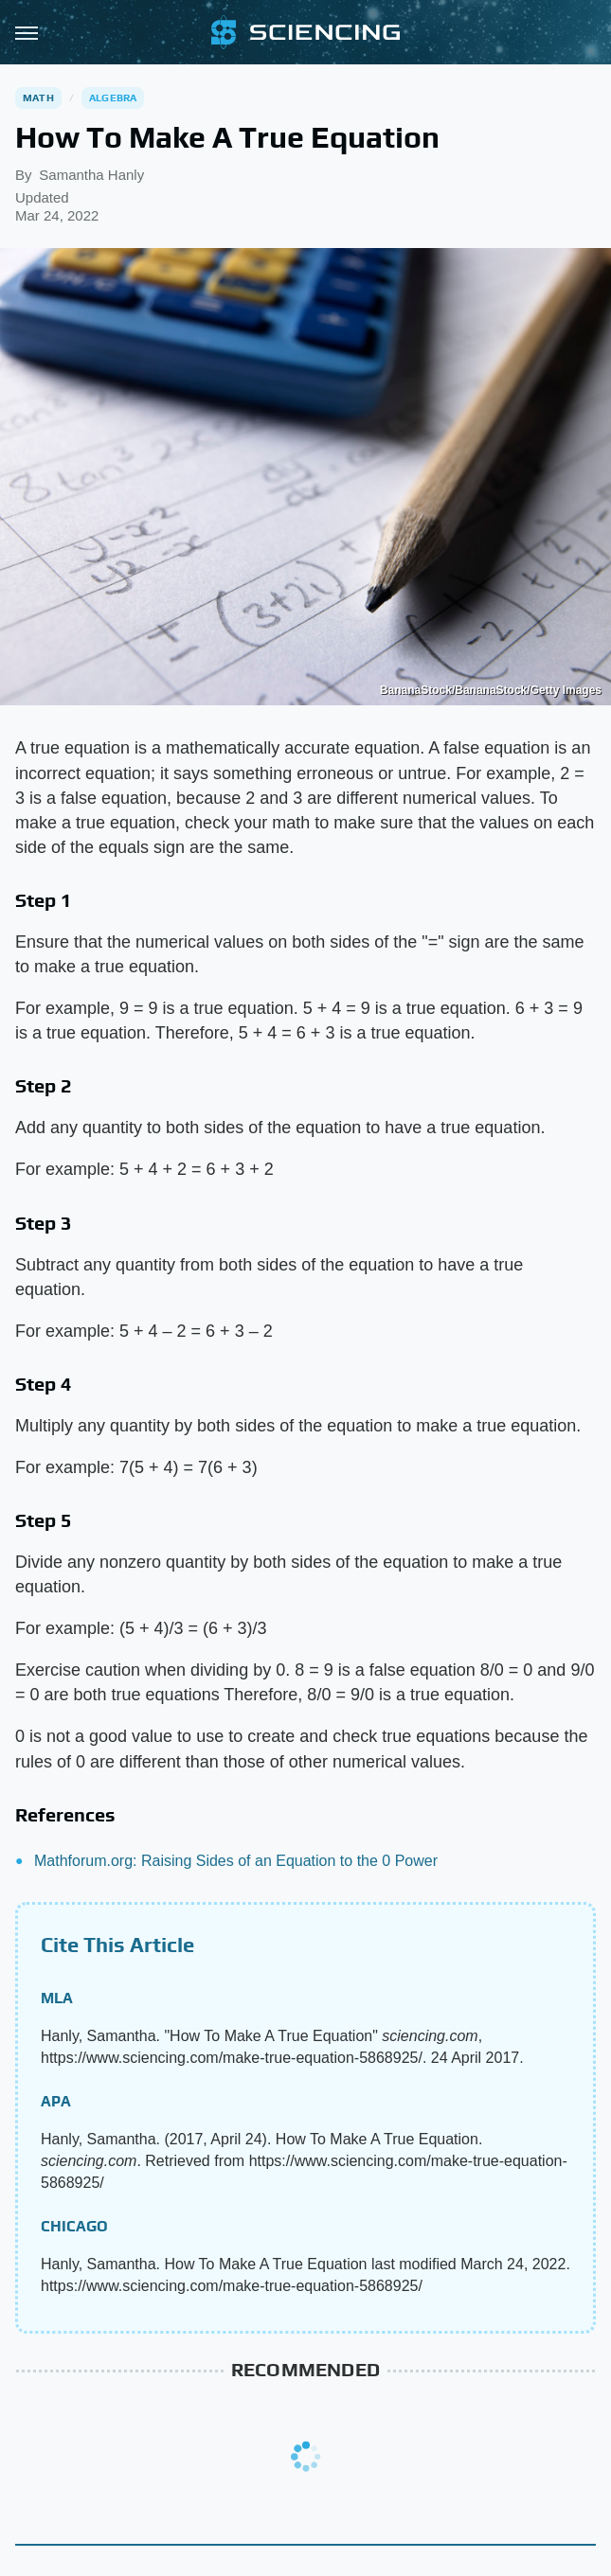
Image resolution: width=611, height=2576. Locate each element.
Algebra (112, 97)
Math (38, 97)
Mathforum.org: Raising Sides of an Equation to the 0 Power (236, 1861)
